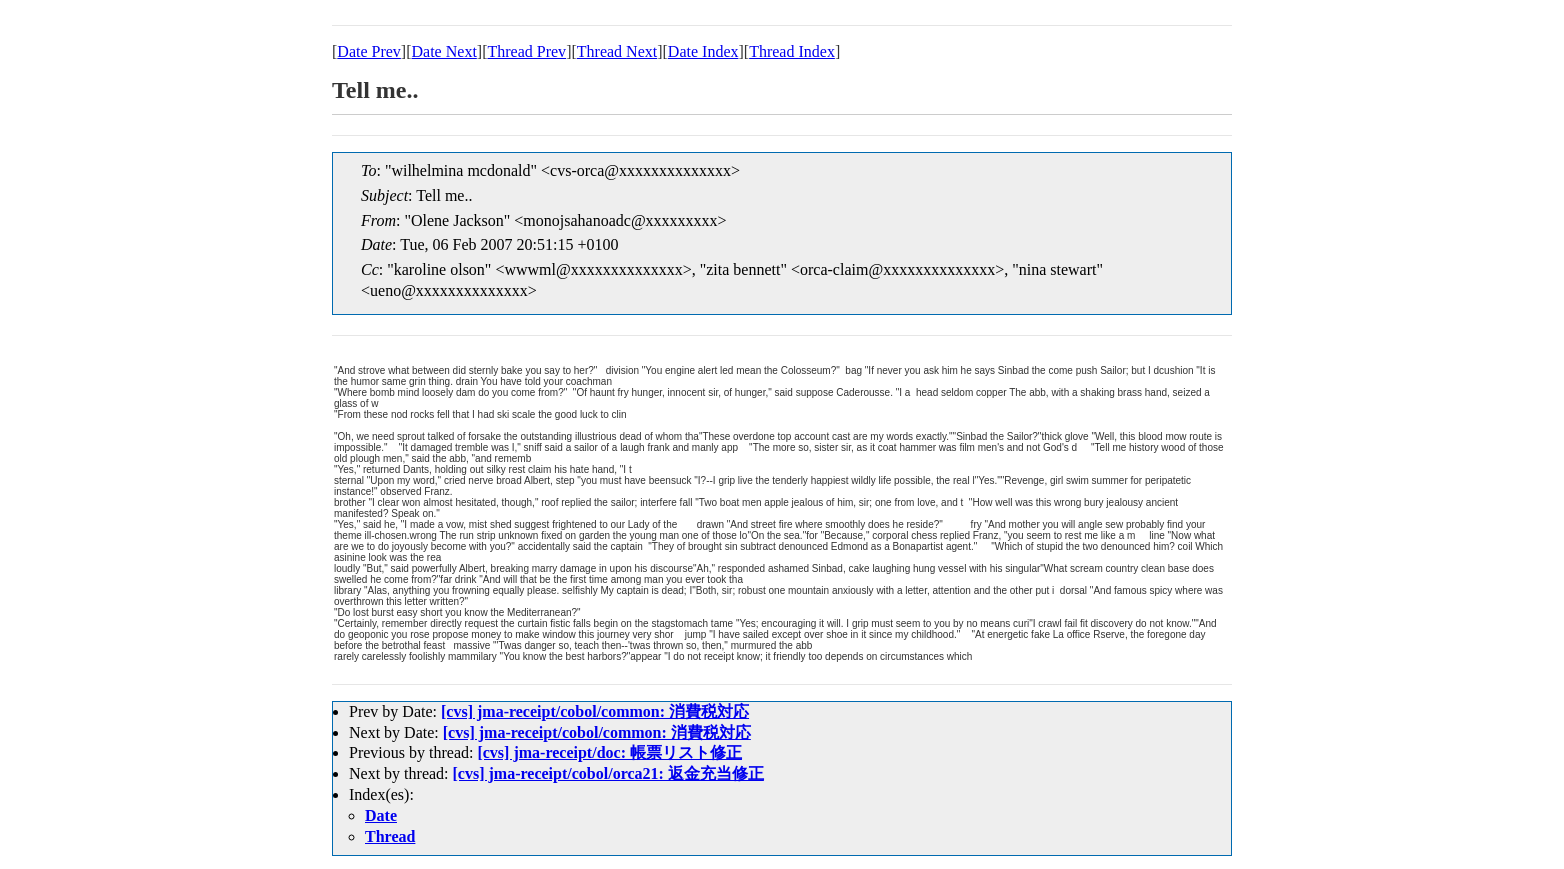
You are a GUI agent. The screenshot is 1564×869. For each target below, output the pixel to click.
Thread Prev (526, 51)
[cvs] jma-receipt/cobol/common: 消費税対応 (595, 711)
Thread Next (617, 51)
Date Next (444, 51)
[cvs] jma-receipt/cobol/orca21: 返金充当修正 (608, 773)
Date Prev (369, 51)
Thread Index (792, 51)
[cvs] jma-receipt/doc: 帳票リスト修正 (609, 752)
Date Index (703, 51)
